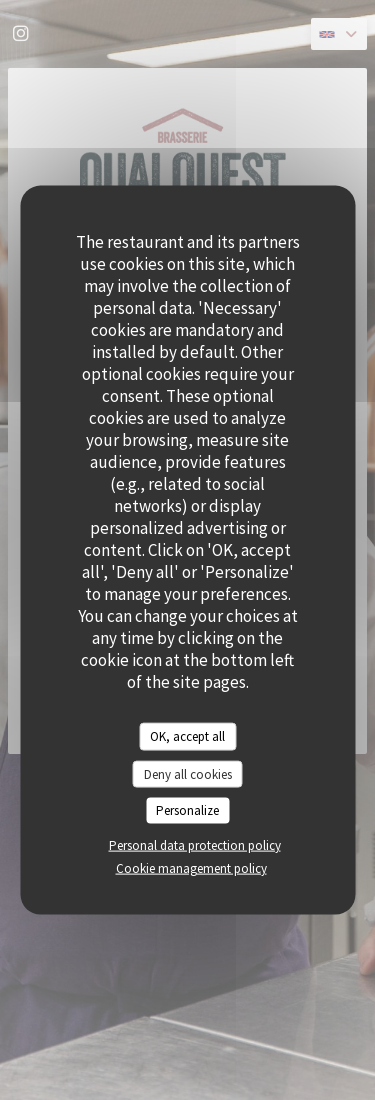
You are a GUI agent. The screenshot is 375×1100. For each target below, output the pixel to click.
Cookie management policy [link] (191, 867)
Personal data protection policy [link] (195, 844)
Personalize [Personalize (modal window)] (187, 810)
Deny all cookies (188, 773)
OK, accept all (187, 736)
